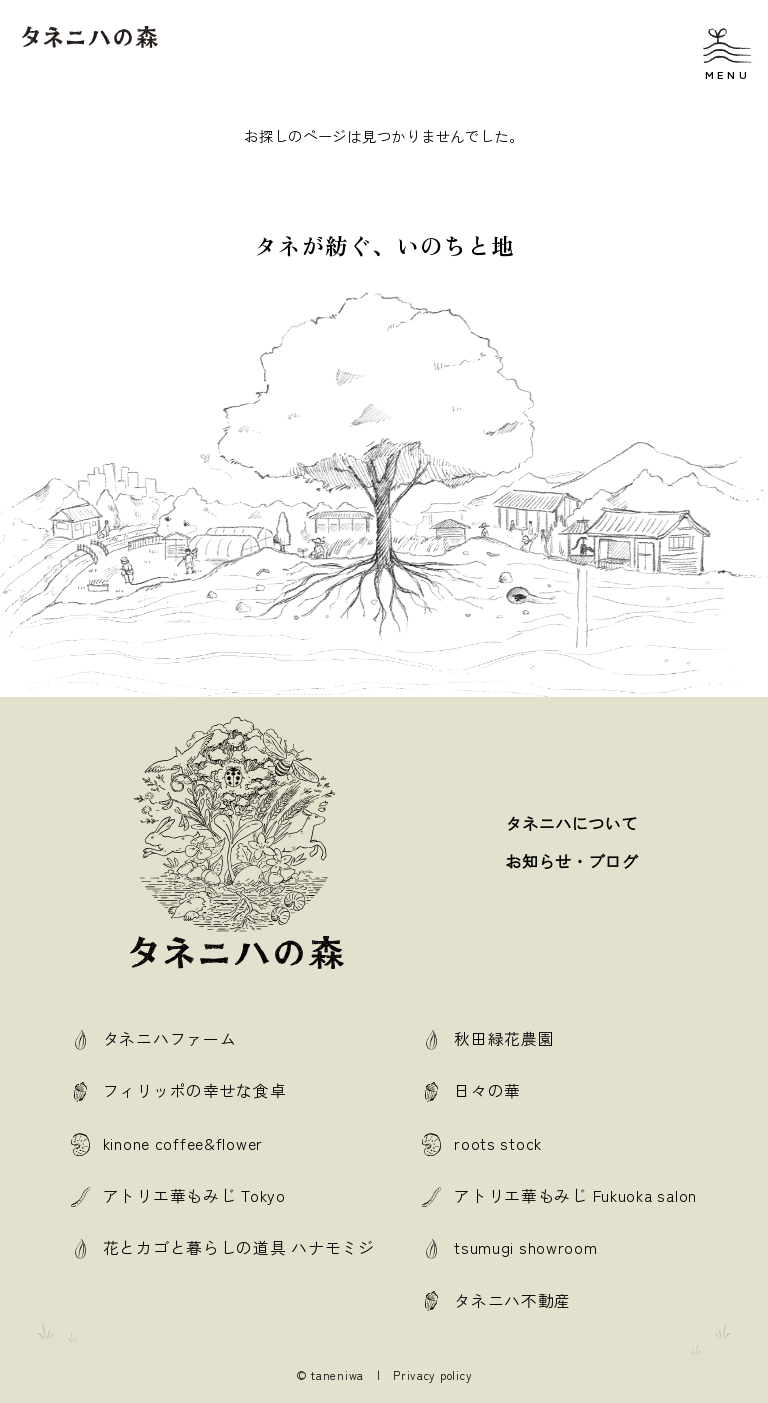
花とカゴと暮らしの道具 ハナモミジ (239, 1247)
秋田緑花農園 (504, 1038)
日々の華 (487, 1090)
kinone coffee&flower (183, 1143)
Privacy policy (432, 1375)
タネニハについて (572, 823)
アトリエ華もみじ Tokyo (194, 1195)
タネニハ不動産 (512, 1300)
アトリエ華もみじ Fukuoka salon (575, 1195)
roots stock (498, 1143)
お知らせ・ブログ (572, 861)
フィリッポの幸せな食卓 (195, 1090)
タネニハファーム (170, 1038)
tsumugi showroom (526, 1247)
